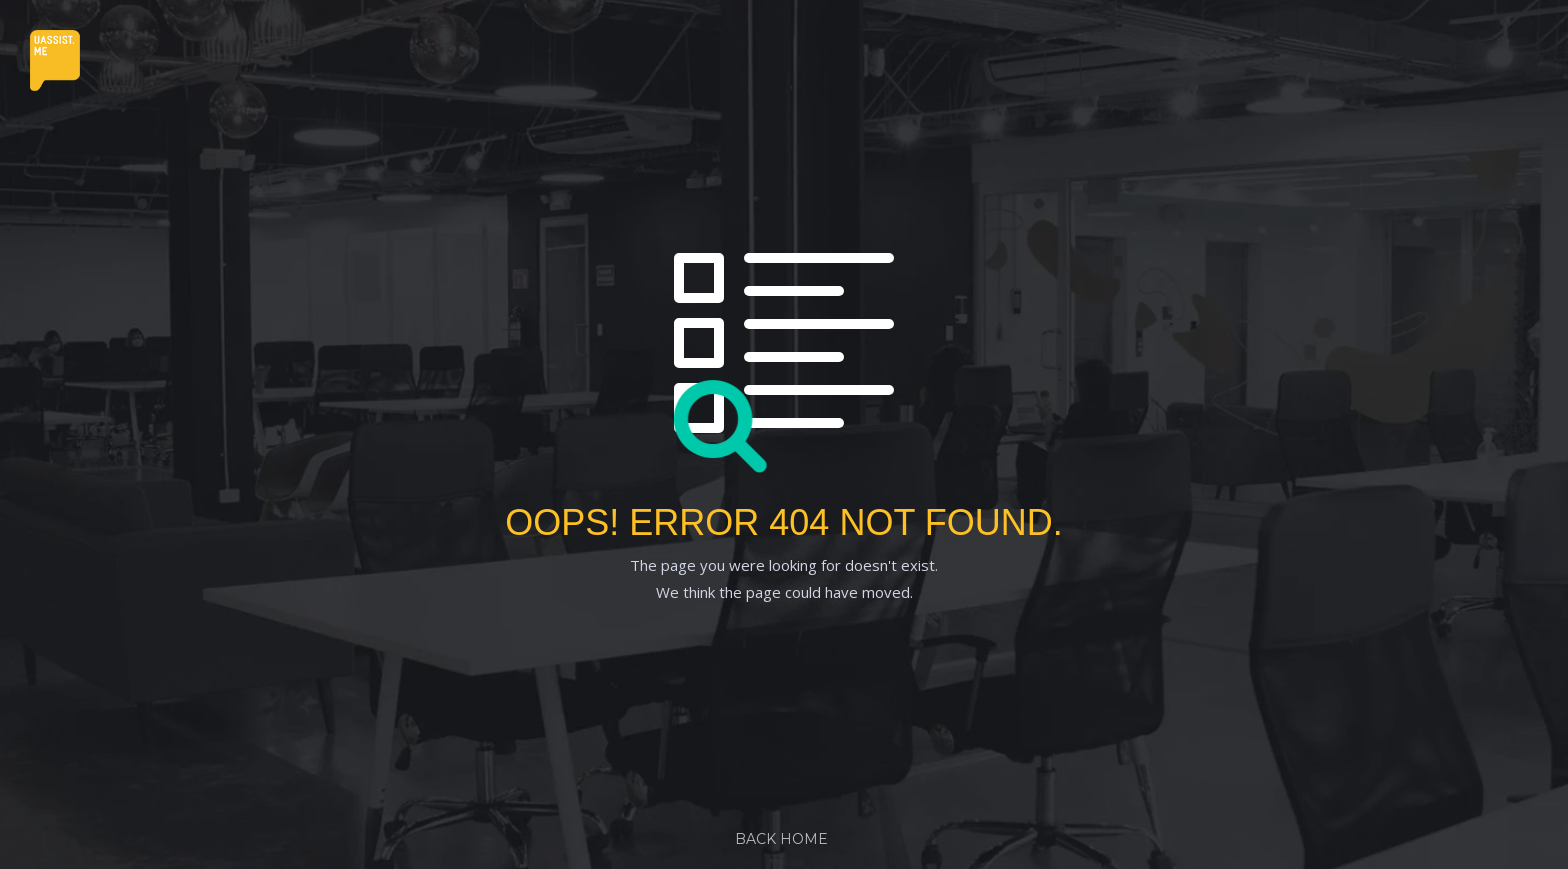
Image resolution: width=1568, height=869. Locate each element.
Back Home (781, 839)
